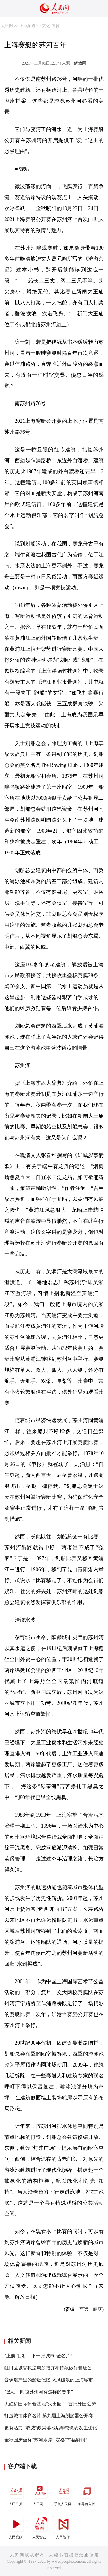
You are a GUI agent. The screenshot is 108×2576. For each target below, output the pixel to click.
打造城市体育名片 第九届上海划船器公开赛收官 (53, 2415)
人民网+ (40, 2493)
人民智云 (40, 2526)
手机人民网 (63, 2493)
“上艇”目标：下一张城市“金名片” (38, 2355)
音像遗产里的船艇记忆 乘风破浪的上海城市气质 (53, 2379)
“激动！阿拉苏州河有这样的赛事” (38, 2391)
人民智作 (63, 2526)
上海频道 (27, 26)
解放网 (80, 63)
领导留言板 (87, 2493)
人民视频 (16, 2526)
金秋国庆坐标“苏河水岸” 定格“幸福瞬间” (45, 2439)
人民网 (7, 26)
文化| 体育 (51, 26)
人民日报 (16, 2493)
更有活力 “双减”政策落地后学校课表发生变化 (50, 2427)
